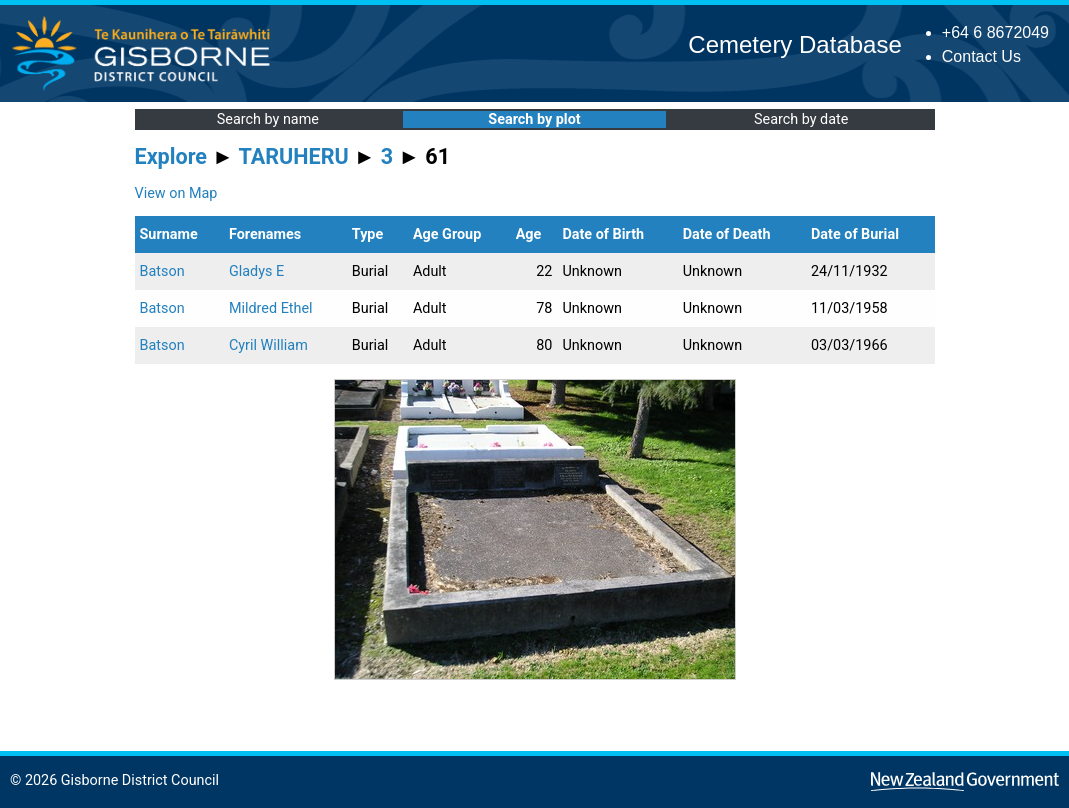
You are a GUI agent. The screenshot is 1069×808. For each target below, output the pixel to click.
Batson (162, 271)
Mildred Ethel (271, 308)
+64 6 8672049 (995, 32)
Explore (171, 156)
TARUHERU (294, 156)
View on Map (176, 193)
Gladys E (256, 271)
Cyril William (268, 345)
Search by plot (534, 119)
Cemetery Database (794, 44)
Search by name (268, 119)
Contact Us (981, 56)
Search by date (801, 119)
